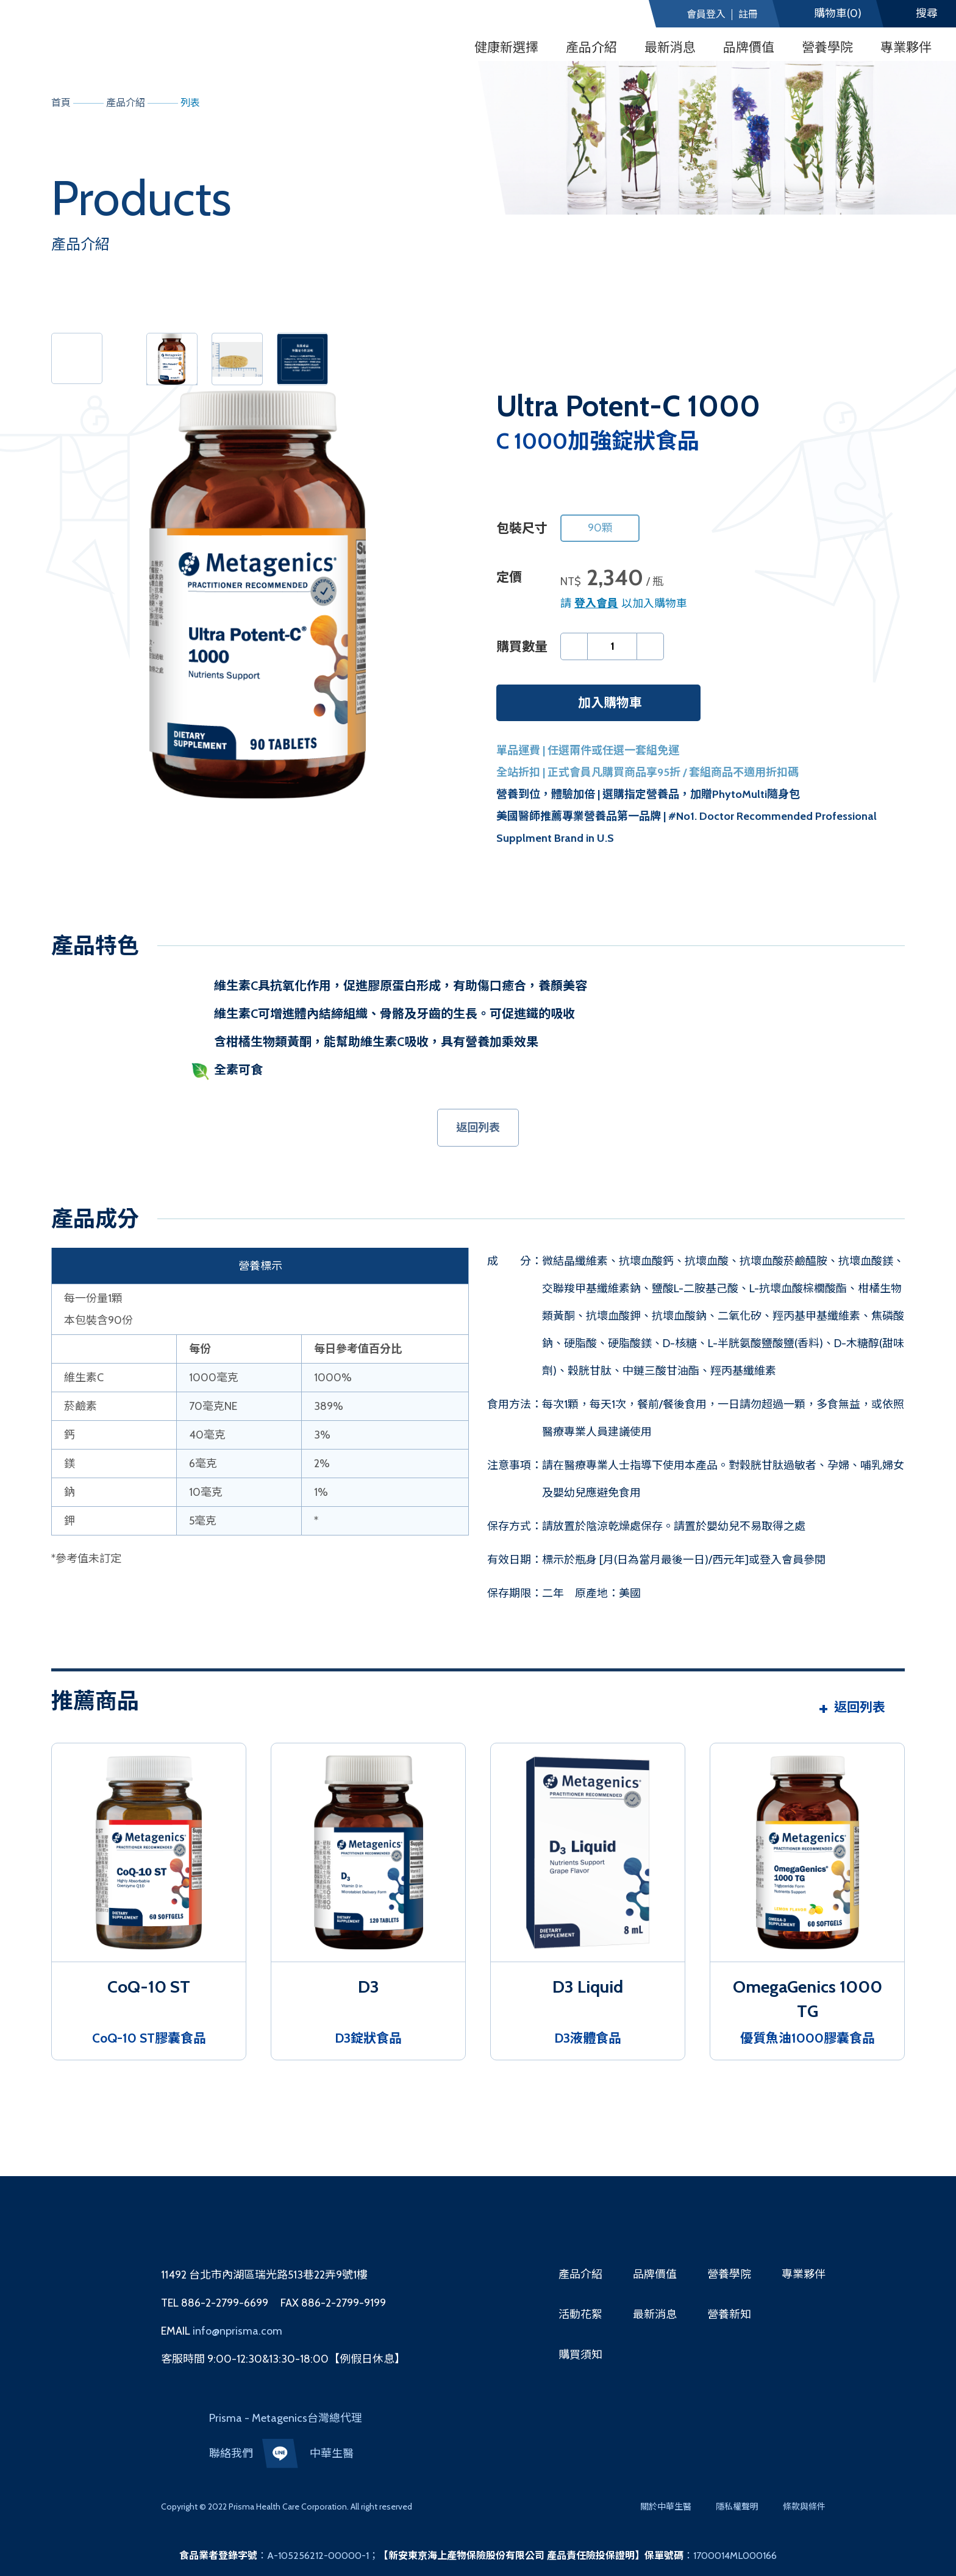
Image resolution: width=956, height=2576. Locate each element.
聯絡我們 (231, 2453)
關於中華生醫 (665, 2506)
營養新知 (729, 2314)
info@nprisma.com (236, 2331)
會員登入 (706, 14)
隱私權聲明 (737, 2506)
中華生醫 (332, 2453)
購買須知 (580, 2354)
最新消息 (670, 47)
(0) (837, 13)
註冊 (748, 14)
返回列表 (478, 1127)
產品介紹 (580, 2274)
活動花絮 (580, 2314)
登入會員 (596, 603)
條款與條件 (804, 2506)
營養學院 (827, 47)
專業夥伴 (906, 47)
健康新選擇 (506, 47)
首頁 (61, 103)
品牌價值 (748, 47)
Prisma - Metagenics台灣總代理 (285, 2418)
